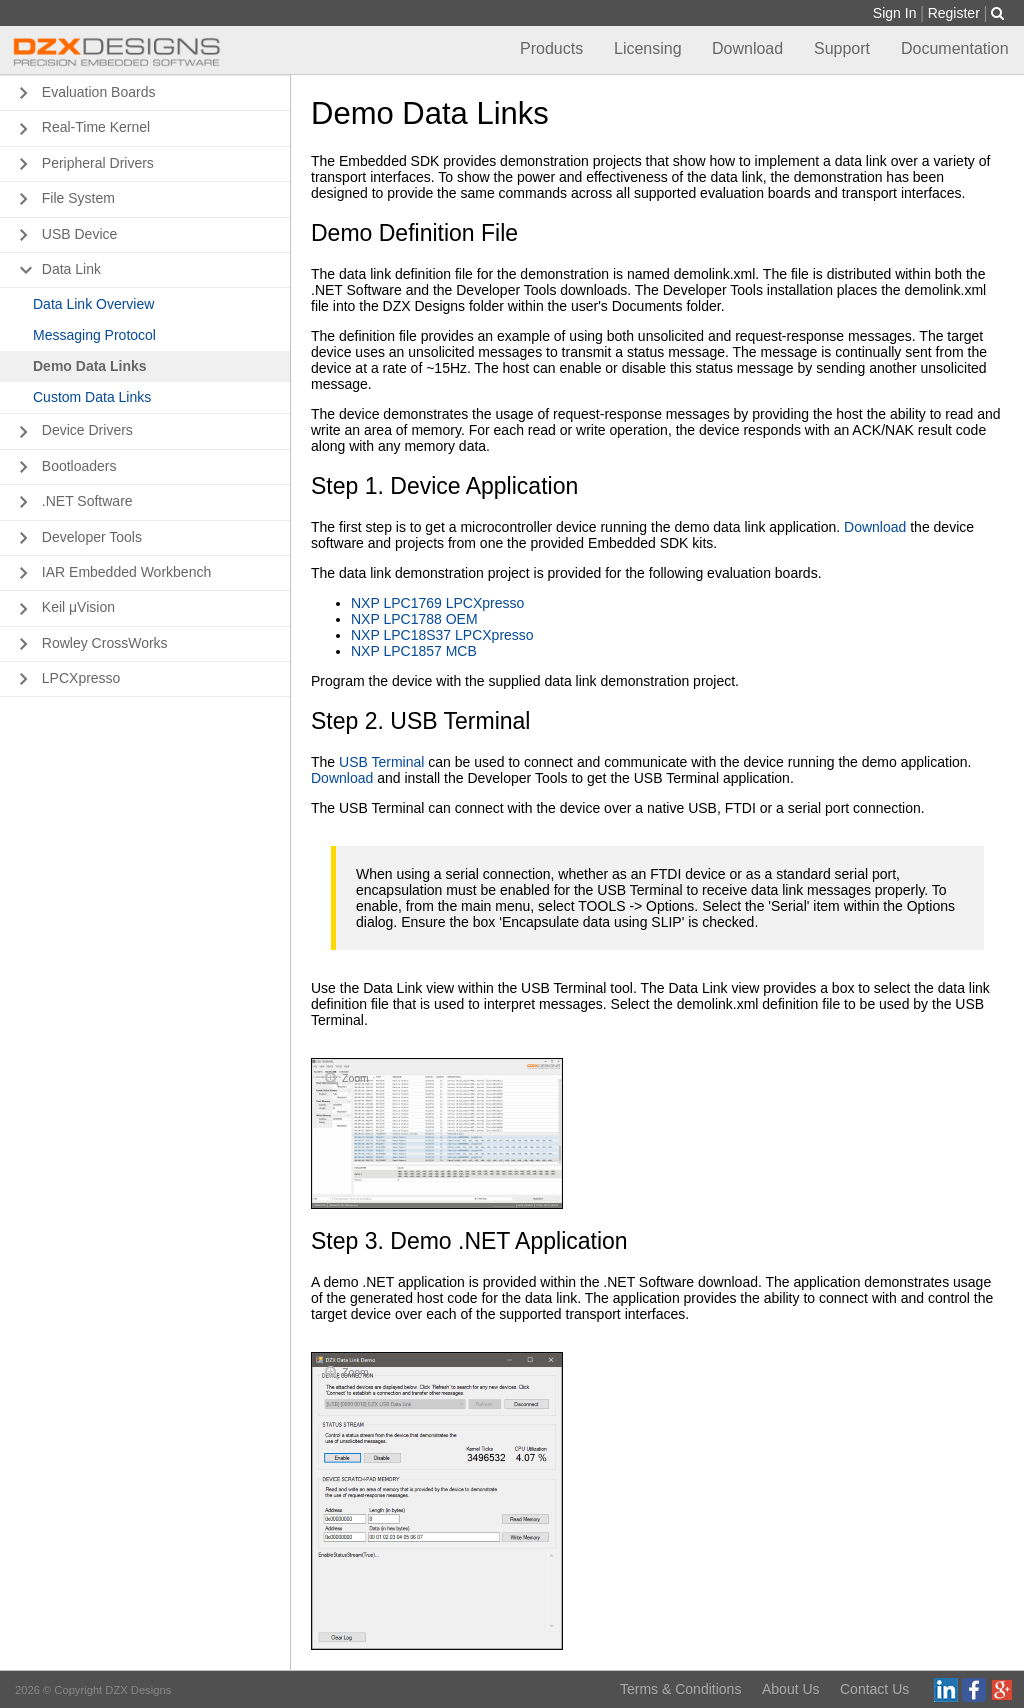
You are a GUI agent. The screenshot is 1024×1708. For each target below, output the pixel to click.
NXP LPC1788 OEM (414, 619)
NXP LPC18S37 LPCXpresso (442, 635)
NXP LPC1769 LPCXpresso (437, 603)
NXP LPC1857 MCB (414, 651)
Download (875, 527)
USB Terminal (381, 762)
